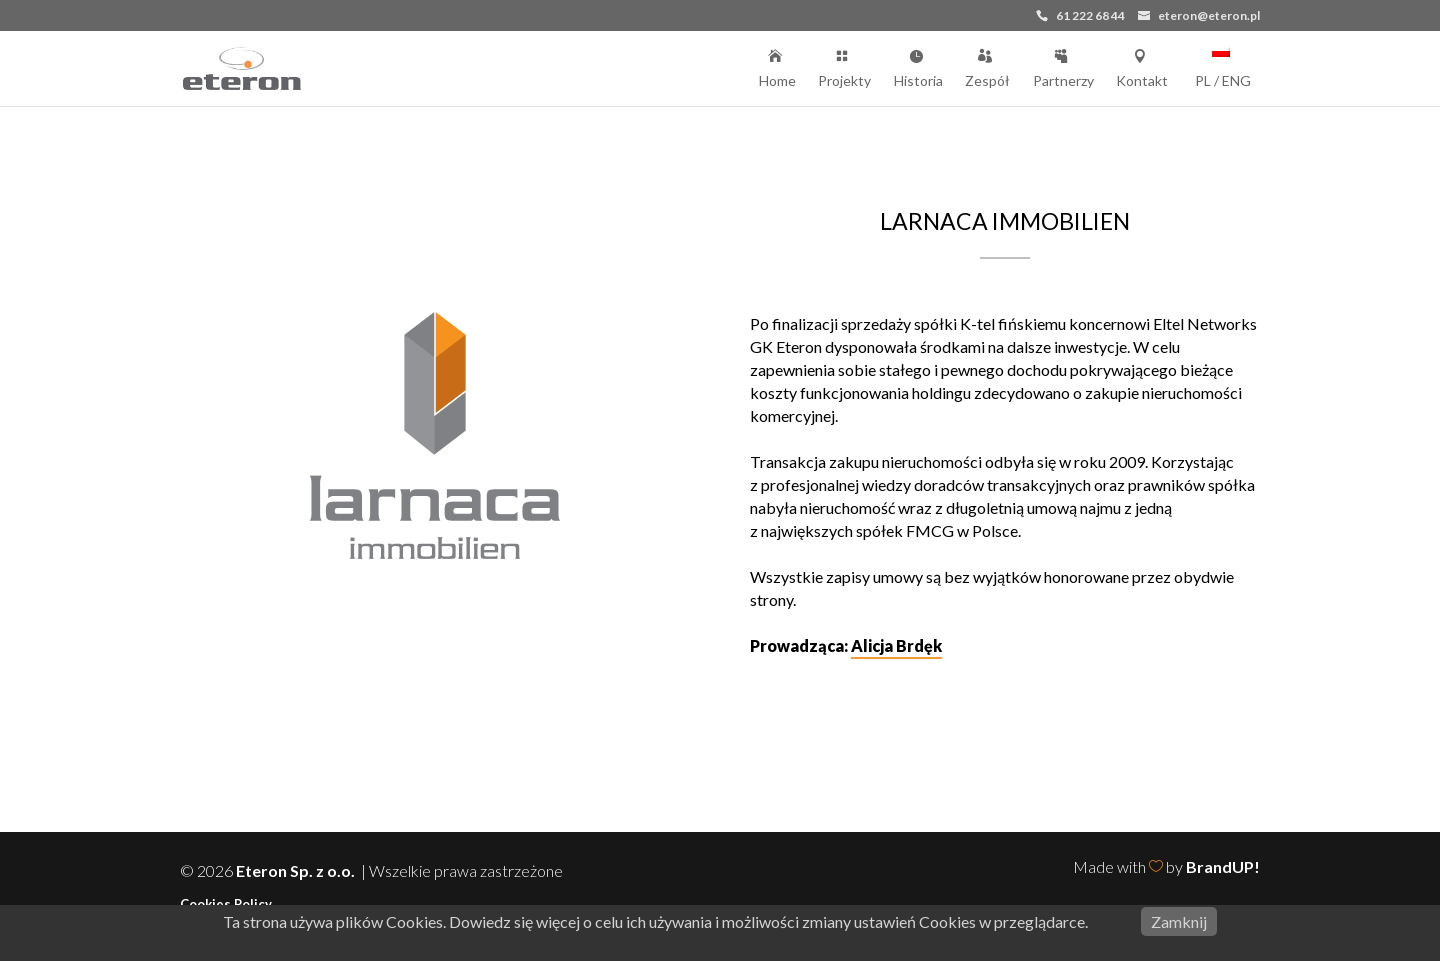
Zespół (987, 67)
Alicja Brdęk (896, 645)
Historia (918, 67)
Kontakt (1142, 67)
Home (777, 67)
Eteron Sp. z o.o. (297, 870)
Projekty (844, 67)
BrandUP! (1223, 866)
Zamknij (1179, 921)
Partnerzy (1063, 67)
